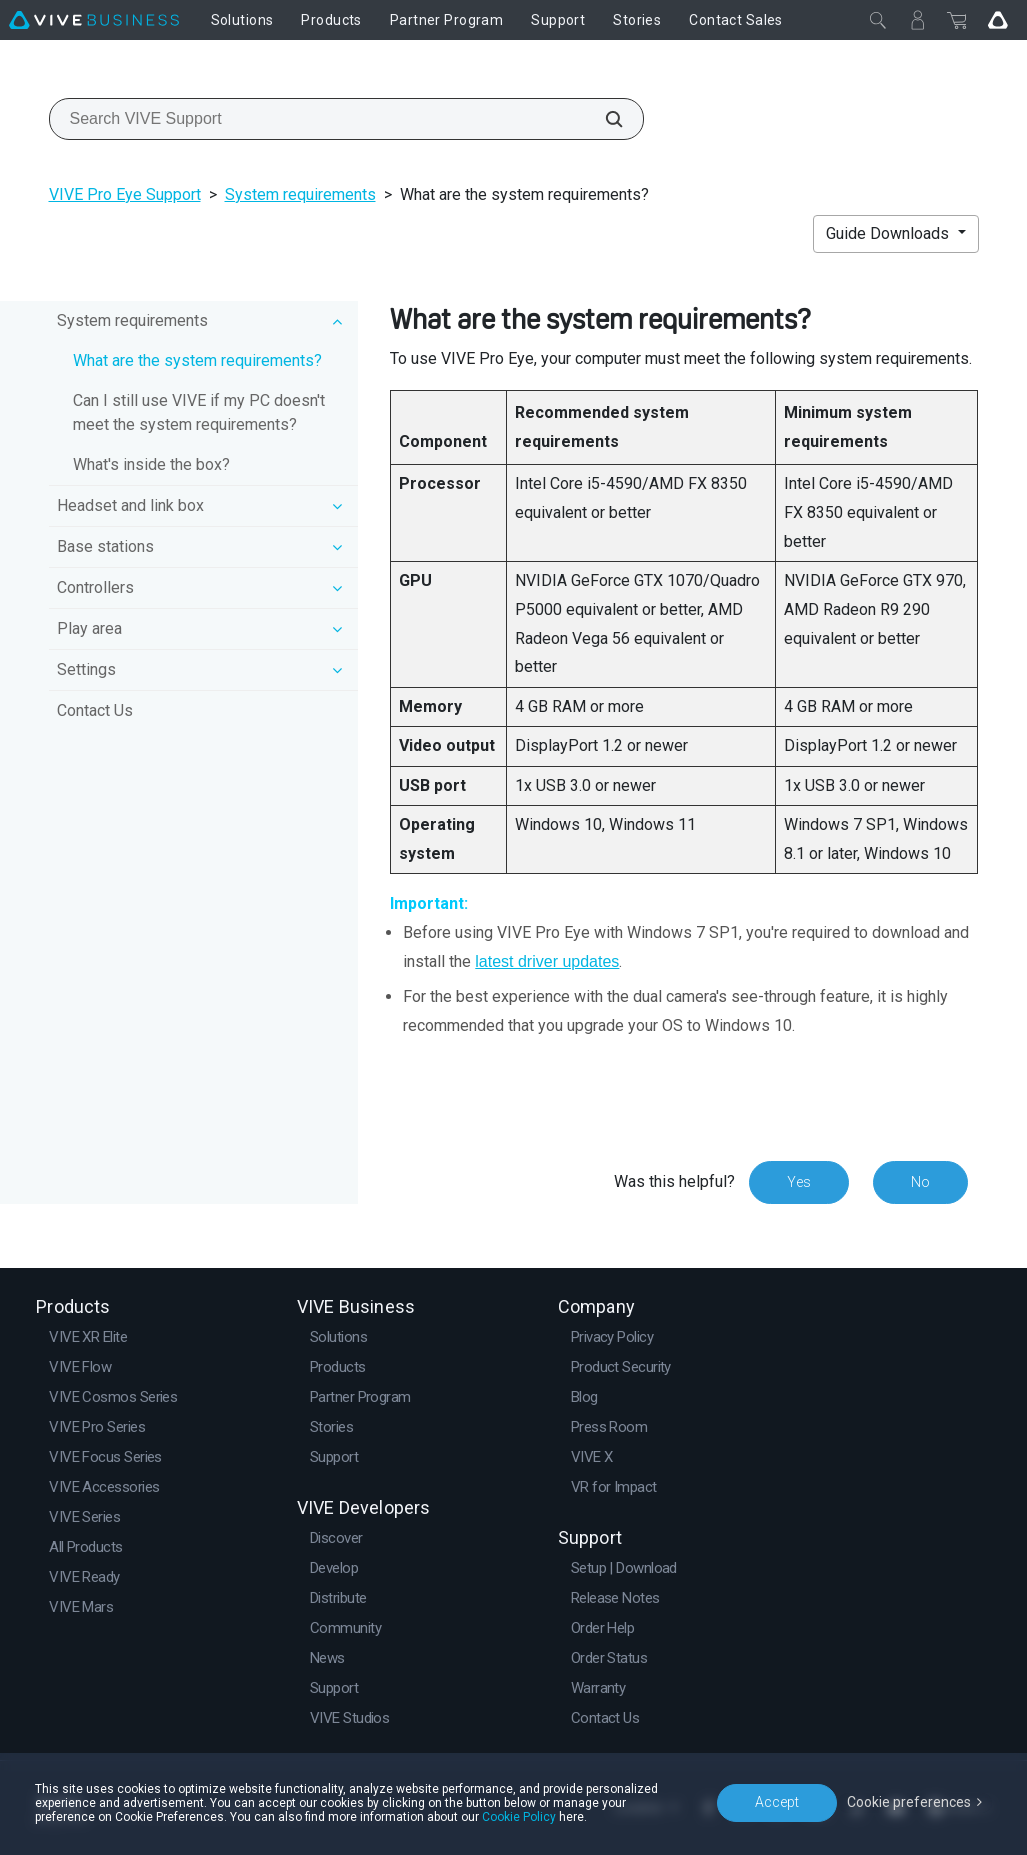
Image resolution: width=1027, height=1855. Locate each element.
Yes (799, 1182)
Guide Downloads (889, 233)
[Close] (878, 20)
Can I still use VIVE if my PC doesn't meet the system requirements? (199, 412)
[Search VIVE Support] (603, 119)
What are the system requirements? (197, 360)
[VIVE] (94, 20)
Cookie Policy (519, 1817)
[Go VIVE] (998, 20)
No (920, 1182)
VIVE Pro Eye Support (125, 194)
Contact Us (95, 710)
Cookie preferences (909, 1802)
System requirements (300, 194)
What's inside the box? (151, 464)
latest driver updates (547, 961)
